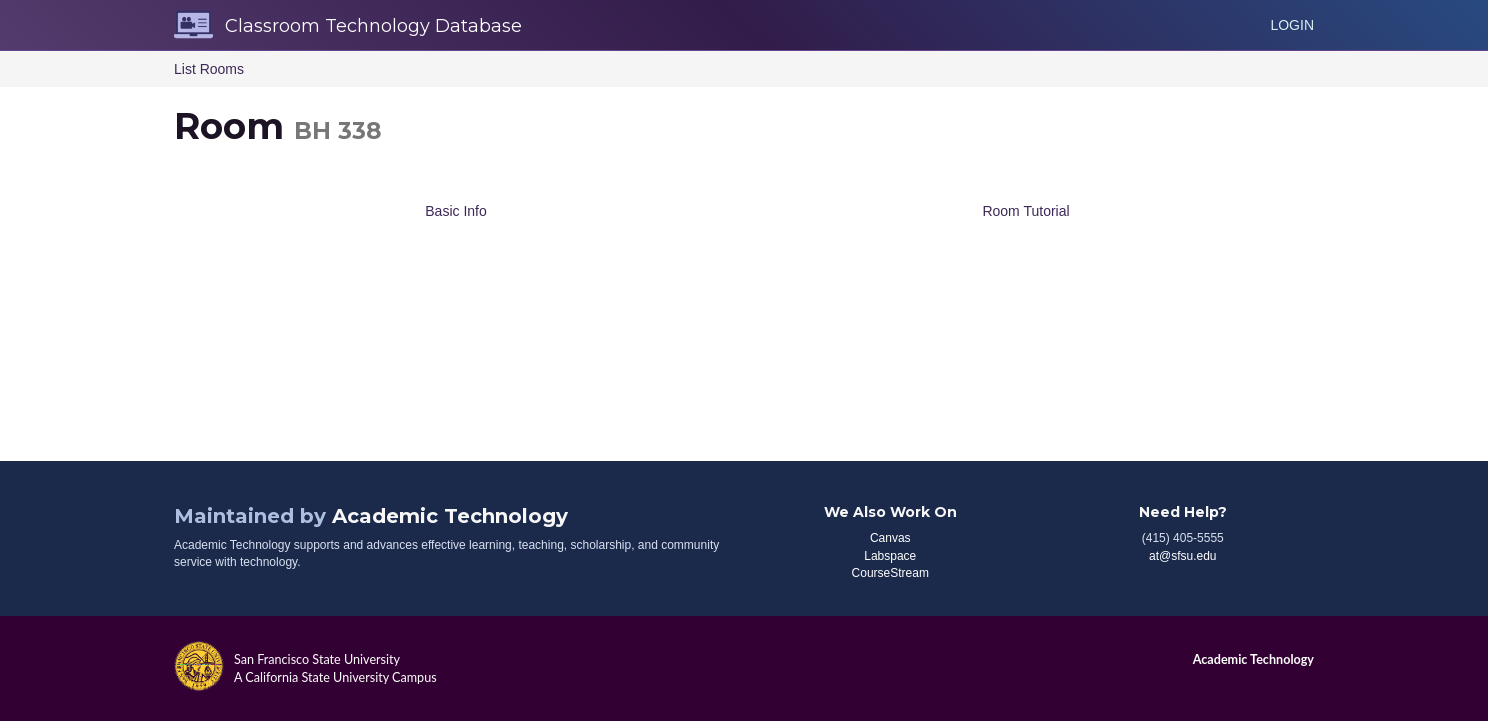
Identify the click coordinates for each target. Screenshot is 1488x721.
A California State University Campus (335, 677)
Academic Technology (450, 516)
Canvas (890, 538)
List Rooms (209, 69)
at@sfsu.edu (1183, 556)
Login (1292, 25)
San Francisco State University (317, 659)
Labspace (890, 556)
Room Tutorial (1025, 211)
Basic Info (455, 211)
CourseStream (890, 573)
